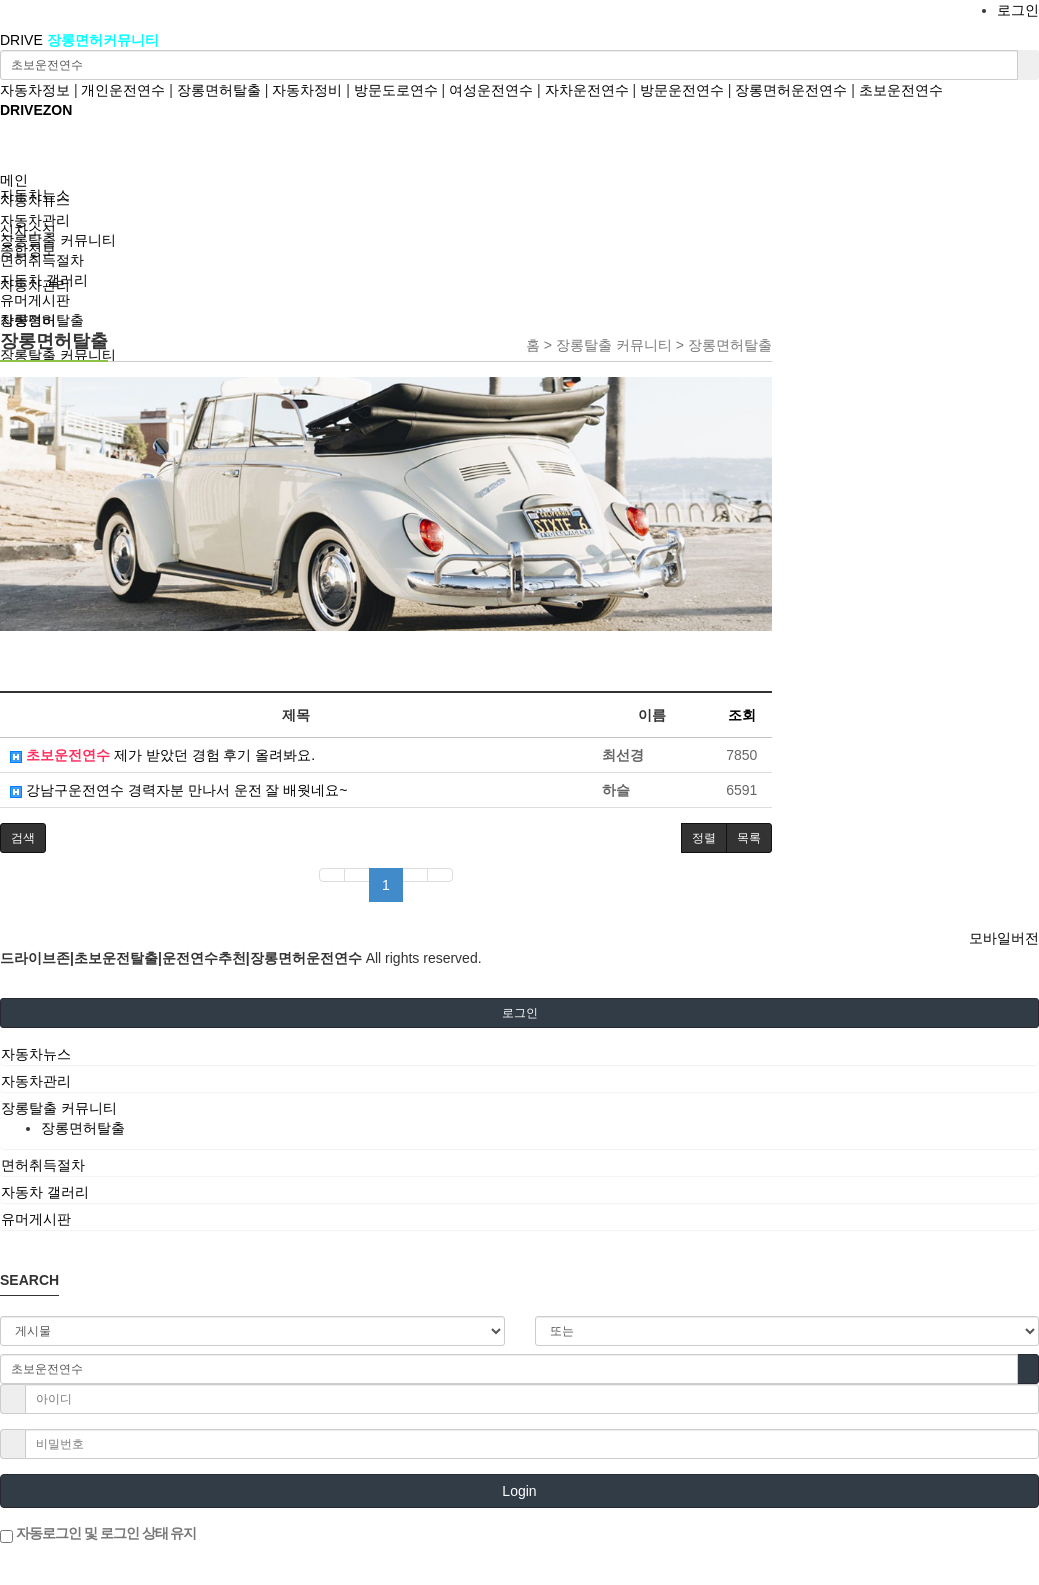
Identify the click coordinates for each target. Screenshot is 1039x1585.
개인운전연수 (123, 90)
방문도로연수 (396, 90)
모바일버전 (1004, 938)
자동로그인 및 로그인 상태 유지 (98, 1534)
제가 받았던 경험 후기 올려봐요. (162, 755)
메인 (14, 180)
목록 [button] (749, 838)
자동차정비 (307, 90)
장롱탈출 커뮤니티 (58, 240)
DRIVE (23, 40)
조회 (742, 715)
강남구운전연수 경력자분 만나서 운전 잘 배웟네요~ (179, 790)
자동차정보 (35, 90)
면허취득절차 (42, 260)
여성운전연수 (491, 90)
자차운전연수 (587, 90)
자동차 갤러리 (44, 280)
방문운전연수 (682, 90)
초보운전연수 (901, 90)
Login (519, 1491)
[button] (23, 838)
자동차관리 (35, 220)
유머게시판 (35, 300)
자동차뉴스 (35, 200)
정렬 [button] (704, 838)
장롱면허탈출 (219, 90)
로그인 (1018, 10)
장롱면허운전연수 (791, 90)
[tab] (519, 1054)
